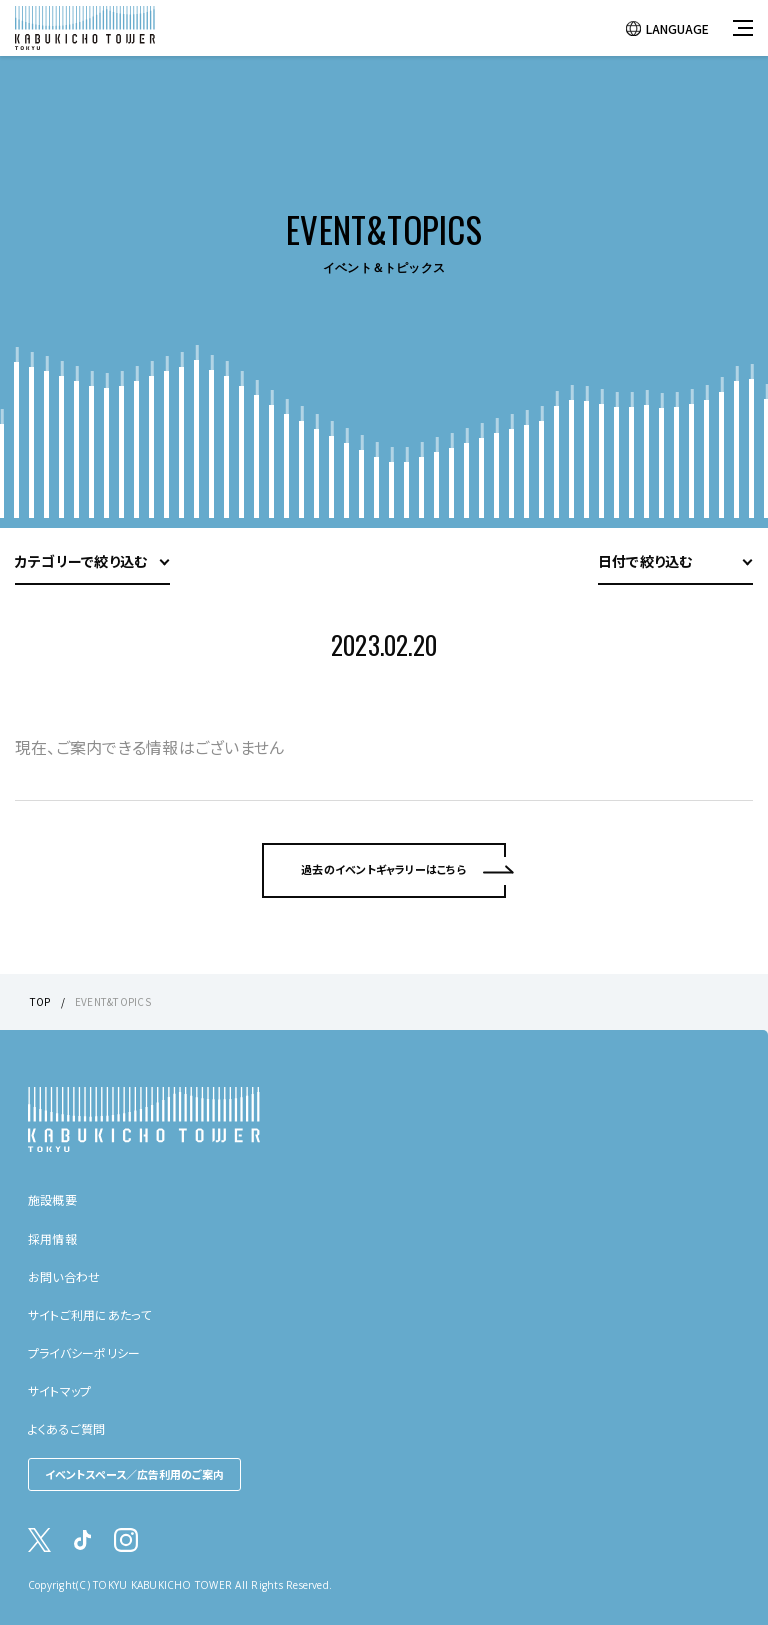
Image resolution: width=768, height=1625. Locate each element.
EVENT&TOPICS (113, 1001)
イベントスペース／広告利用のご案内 (134, 1474)
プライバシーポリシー (84, 1352)
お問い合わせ (64, 1276)
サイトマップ (59, 1390)
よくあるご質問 (67, 1428)
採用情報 (52, 1238)
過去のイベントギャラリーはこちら (384, 908)
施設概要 (52, 1199)
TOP (40, 1001)
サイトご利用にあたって (90, 1314)
